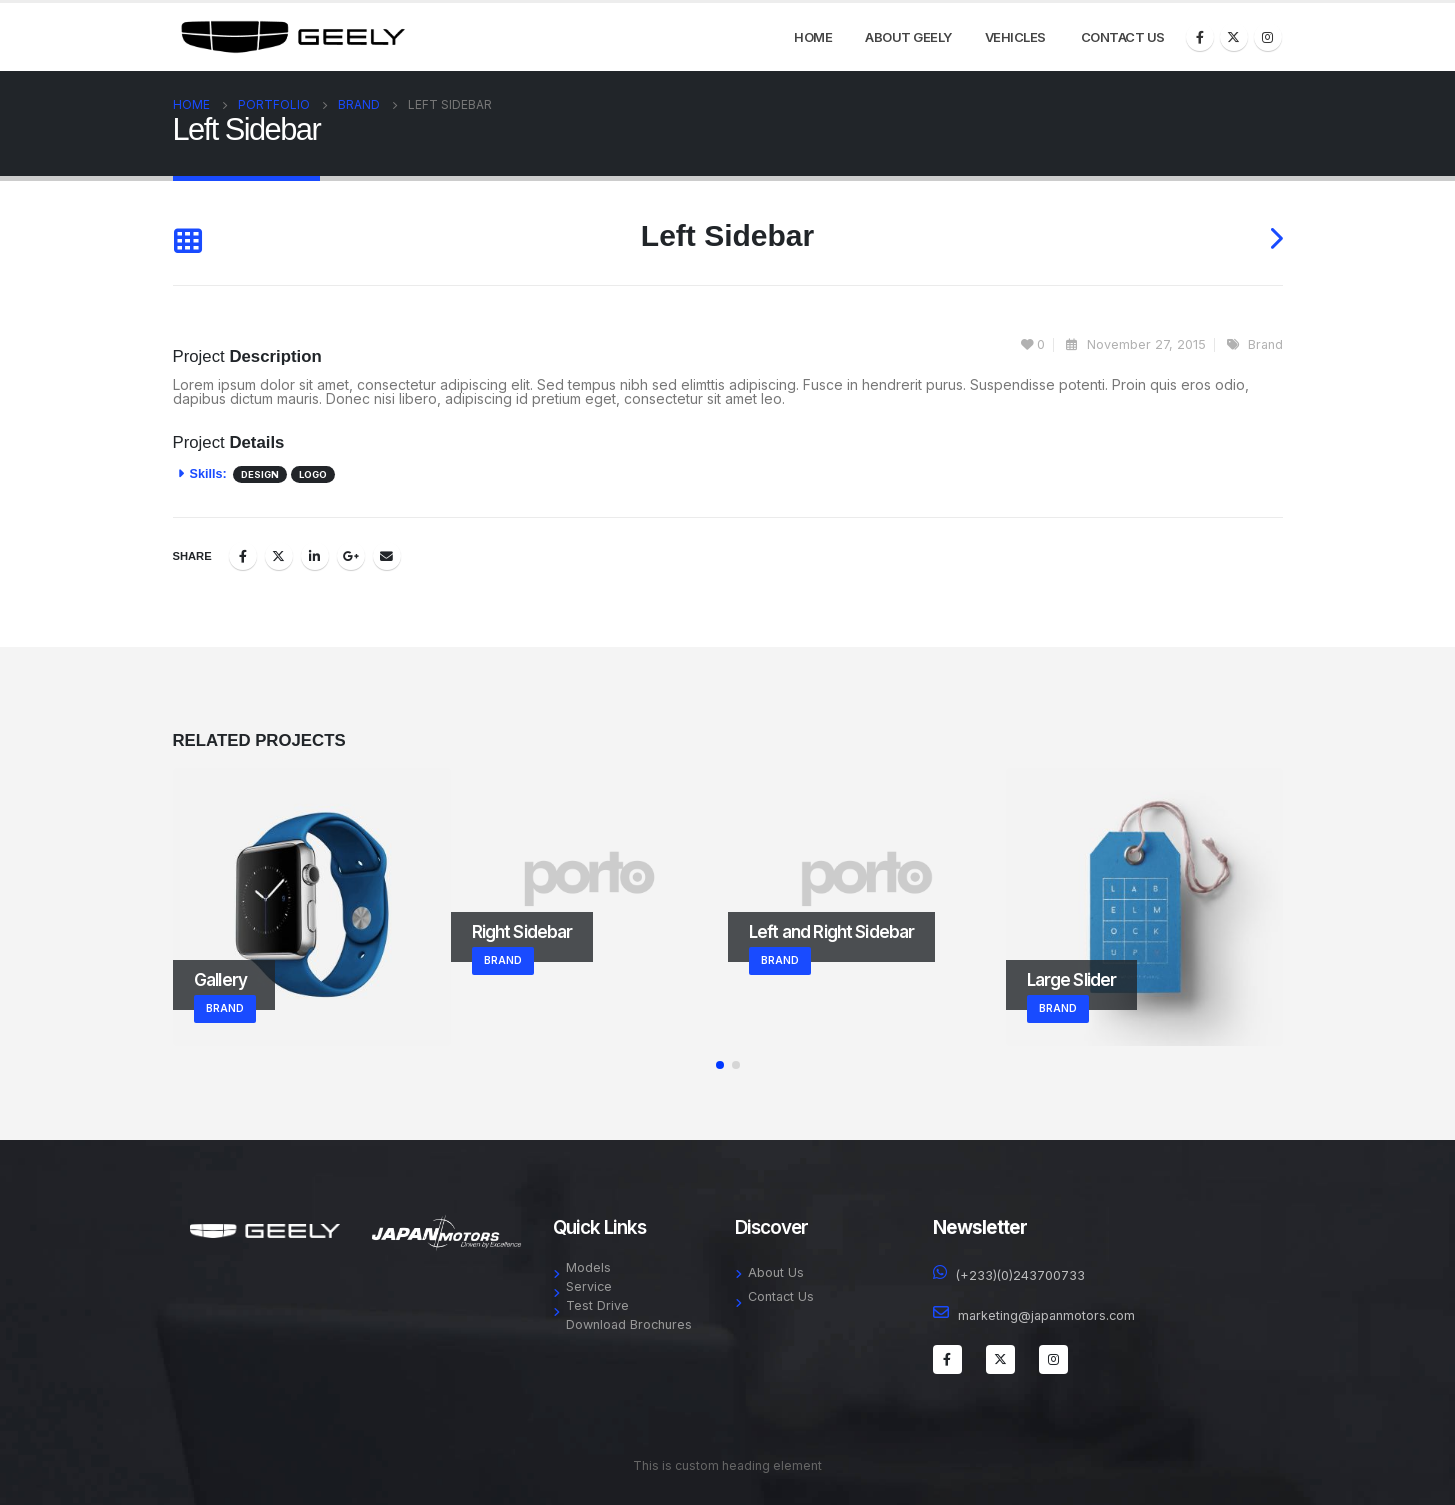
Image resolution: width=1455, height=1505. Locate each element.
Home (813, 37)
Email (387, 556)
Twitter (279, 556)
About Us (776, 1272)
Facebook (243, 556)
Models (588, 1267)
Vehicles (1015, 37)
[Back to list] (187, 241)
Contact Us (1123, 37)
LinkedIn (315, 556)
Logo (313, 474)
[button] (720, 1065)
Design (260, 474)
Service (589, 1286)
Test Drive (597, 1305)
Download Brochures (629, 1324)
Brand (1265, 344)
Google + (351, 556)
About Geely (908, 37)
